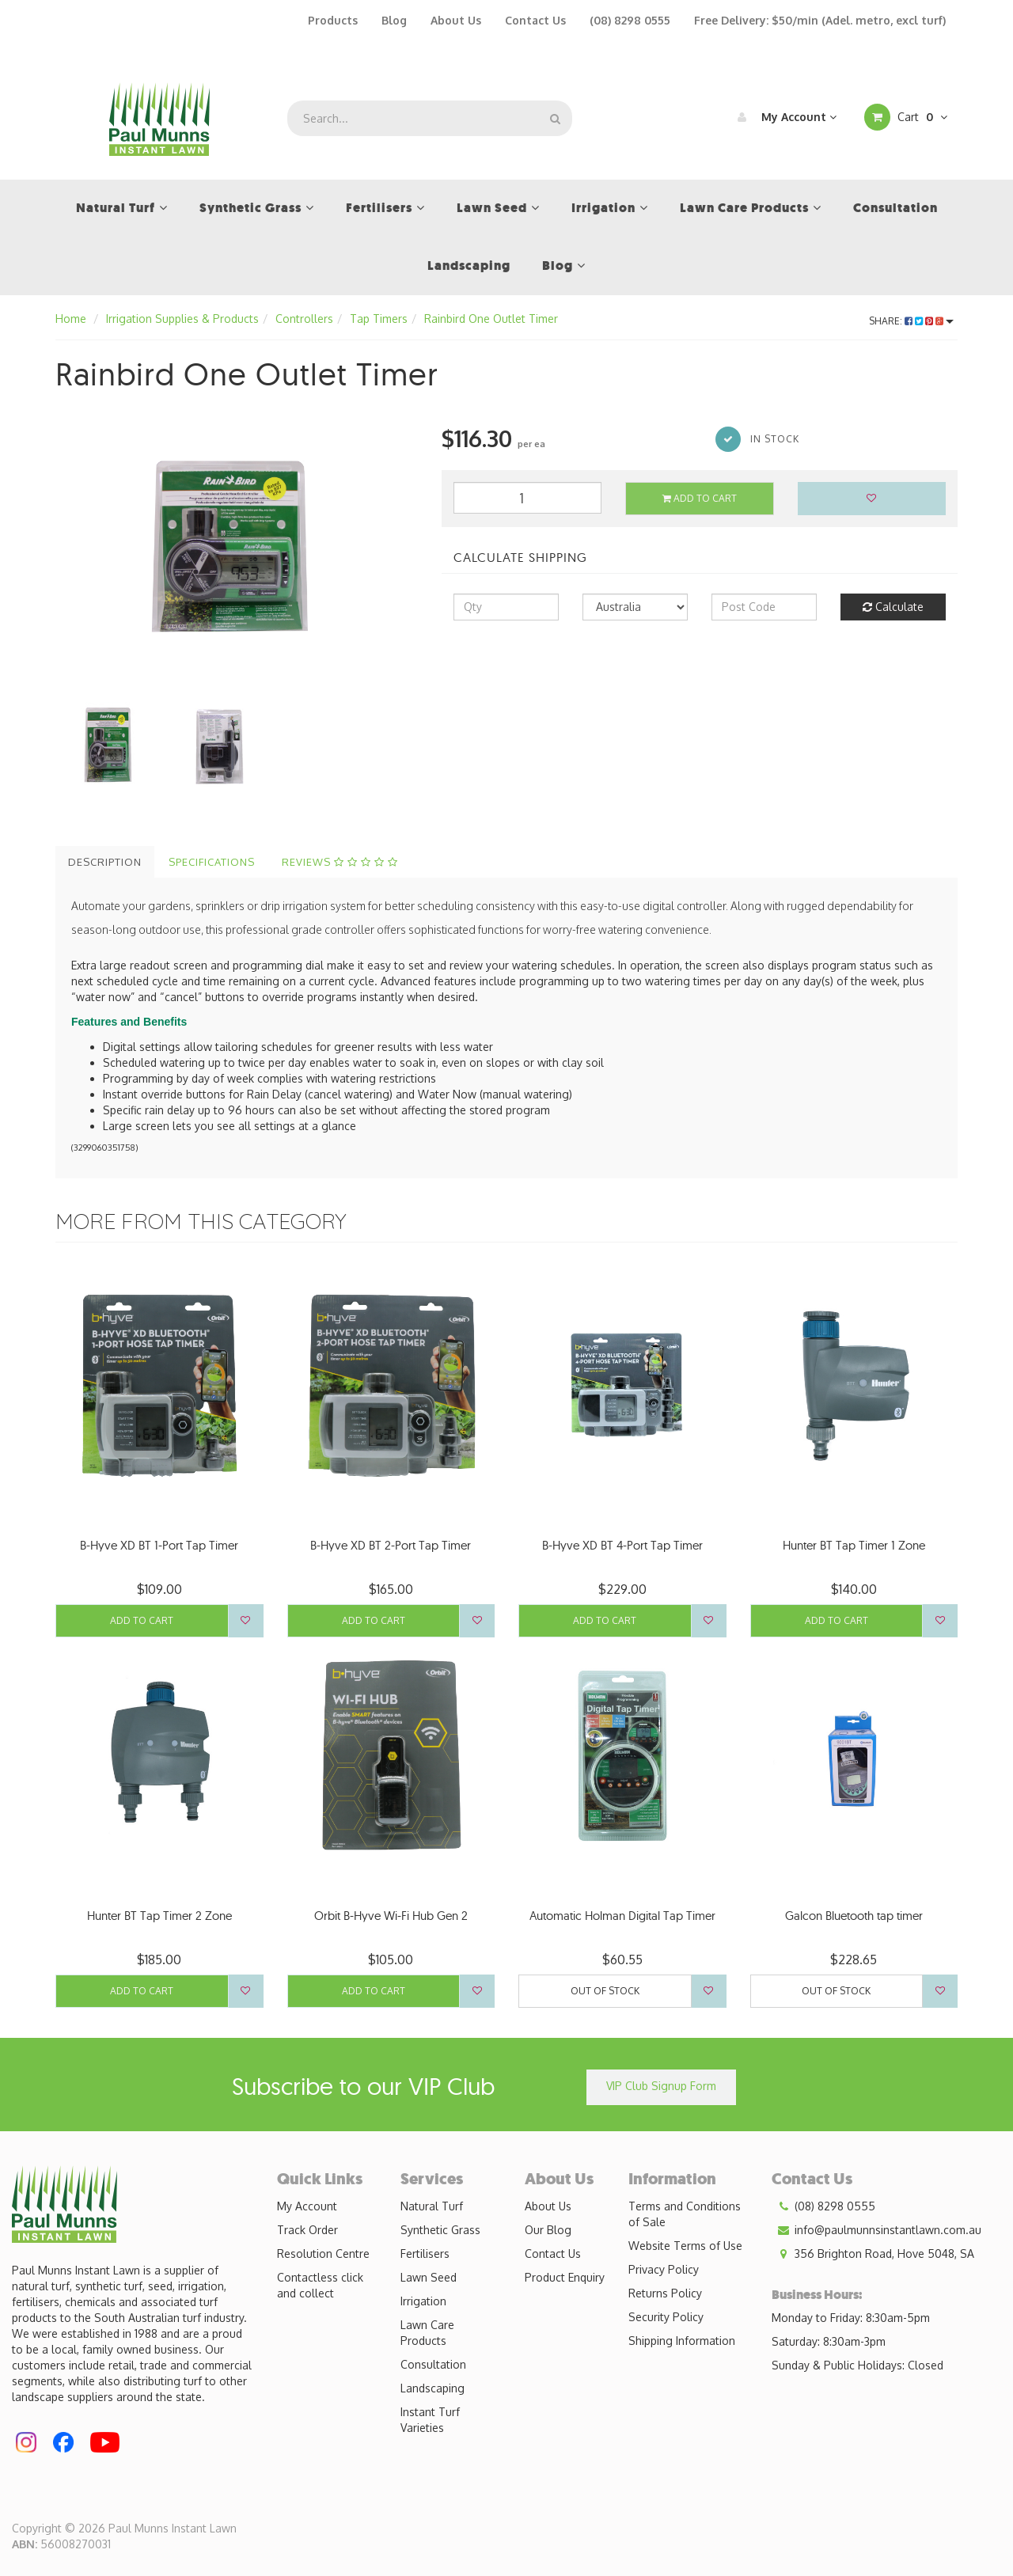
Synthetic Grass (440, 2229)
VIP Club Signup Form (661, 2085)
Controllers (304, 318)
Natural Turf (431, 2206)
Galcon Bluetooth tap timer (854, 1915)
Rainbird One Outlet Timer (491, 318)
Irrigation (423, 2301)
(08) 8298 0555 (630, 20)
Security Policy (666, 2317)
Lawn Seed (428, 2277)
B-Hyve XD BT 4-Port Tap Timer (622, 1545)
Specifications (212, 862)
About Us (456, 20)
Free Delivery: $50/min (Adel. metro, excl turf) (820, 20)
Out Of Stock (605, 1991)
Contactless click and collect (320, 2285)
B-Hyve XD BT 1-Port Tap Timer (159, 1545)
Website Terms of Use (685, 2245)
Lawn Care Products (427, 2332)
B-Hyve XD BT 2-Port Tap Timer (390, 1545)
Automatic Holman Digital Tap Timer (622, 1915)
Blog (394, 20)
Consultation (433, 2364)
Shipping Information (681, 2340)
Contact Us (535, 20)
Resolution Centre (323, 2253)
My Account (783, 117)
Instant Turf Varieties (430, 2419)
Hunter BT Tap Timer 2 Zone (159, 1915)
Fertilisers (425, 2253)
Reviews (340, 862)
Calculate (893, 606)
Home (70, 318)
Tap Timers (379, 318)
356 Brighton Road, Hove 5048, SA (873, 2254)
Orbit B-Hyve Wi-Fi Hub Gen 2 (391, 1915)
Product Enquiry (565, 2277)
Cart (905, 117)
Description (105, 862)
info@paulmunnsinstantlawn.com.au (876, 2230)
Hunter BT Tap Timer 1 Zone (854, 1545)
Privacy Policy (663, 2269)
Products (333, 20)
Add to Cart (699, 498)
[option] (236, 543)
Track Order (307, 2229)
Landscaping (432, 2388)
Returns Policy (665, 2293)
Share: (911, 321)
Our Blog (548, 2229)
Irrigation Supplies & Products (182, 318)
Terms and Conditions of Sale (684, 2214)
